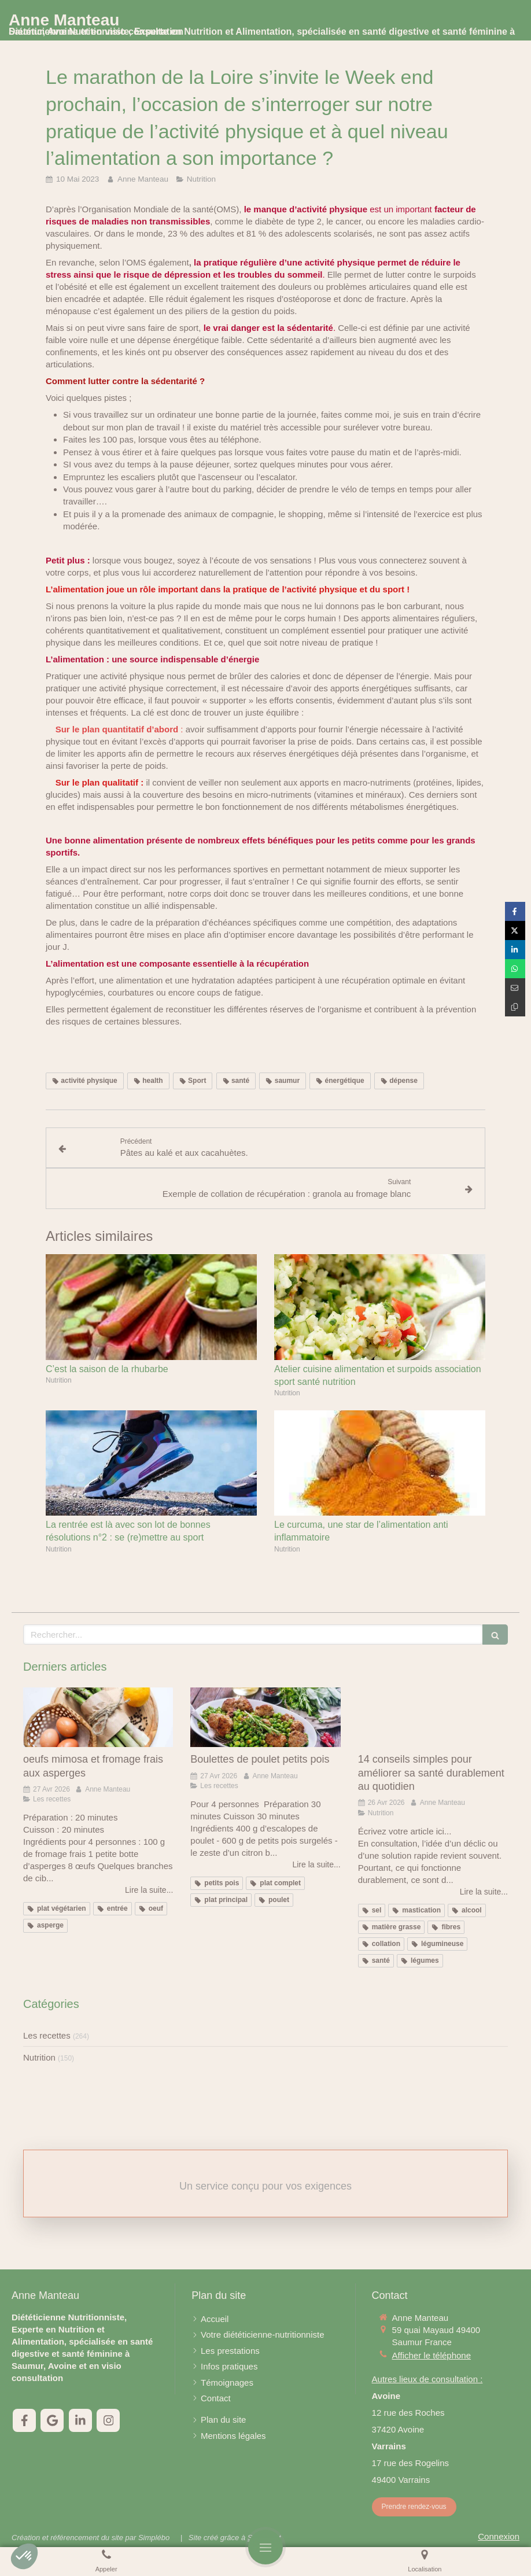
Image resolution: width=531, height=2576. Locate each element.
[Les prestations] (230, 2351)
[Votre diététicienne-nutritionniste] (262, 2334)
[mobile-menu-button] (265, 2547)
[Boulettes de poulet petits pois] (265, 1717)
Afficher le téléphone (431, 2355)
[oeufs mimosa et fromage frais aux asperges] (98, 1717)
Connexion (498, 2536)
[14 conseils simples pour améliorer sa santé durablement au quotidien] (433, 1717)
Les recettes (47, 2035)
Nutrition (39, 2057)
